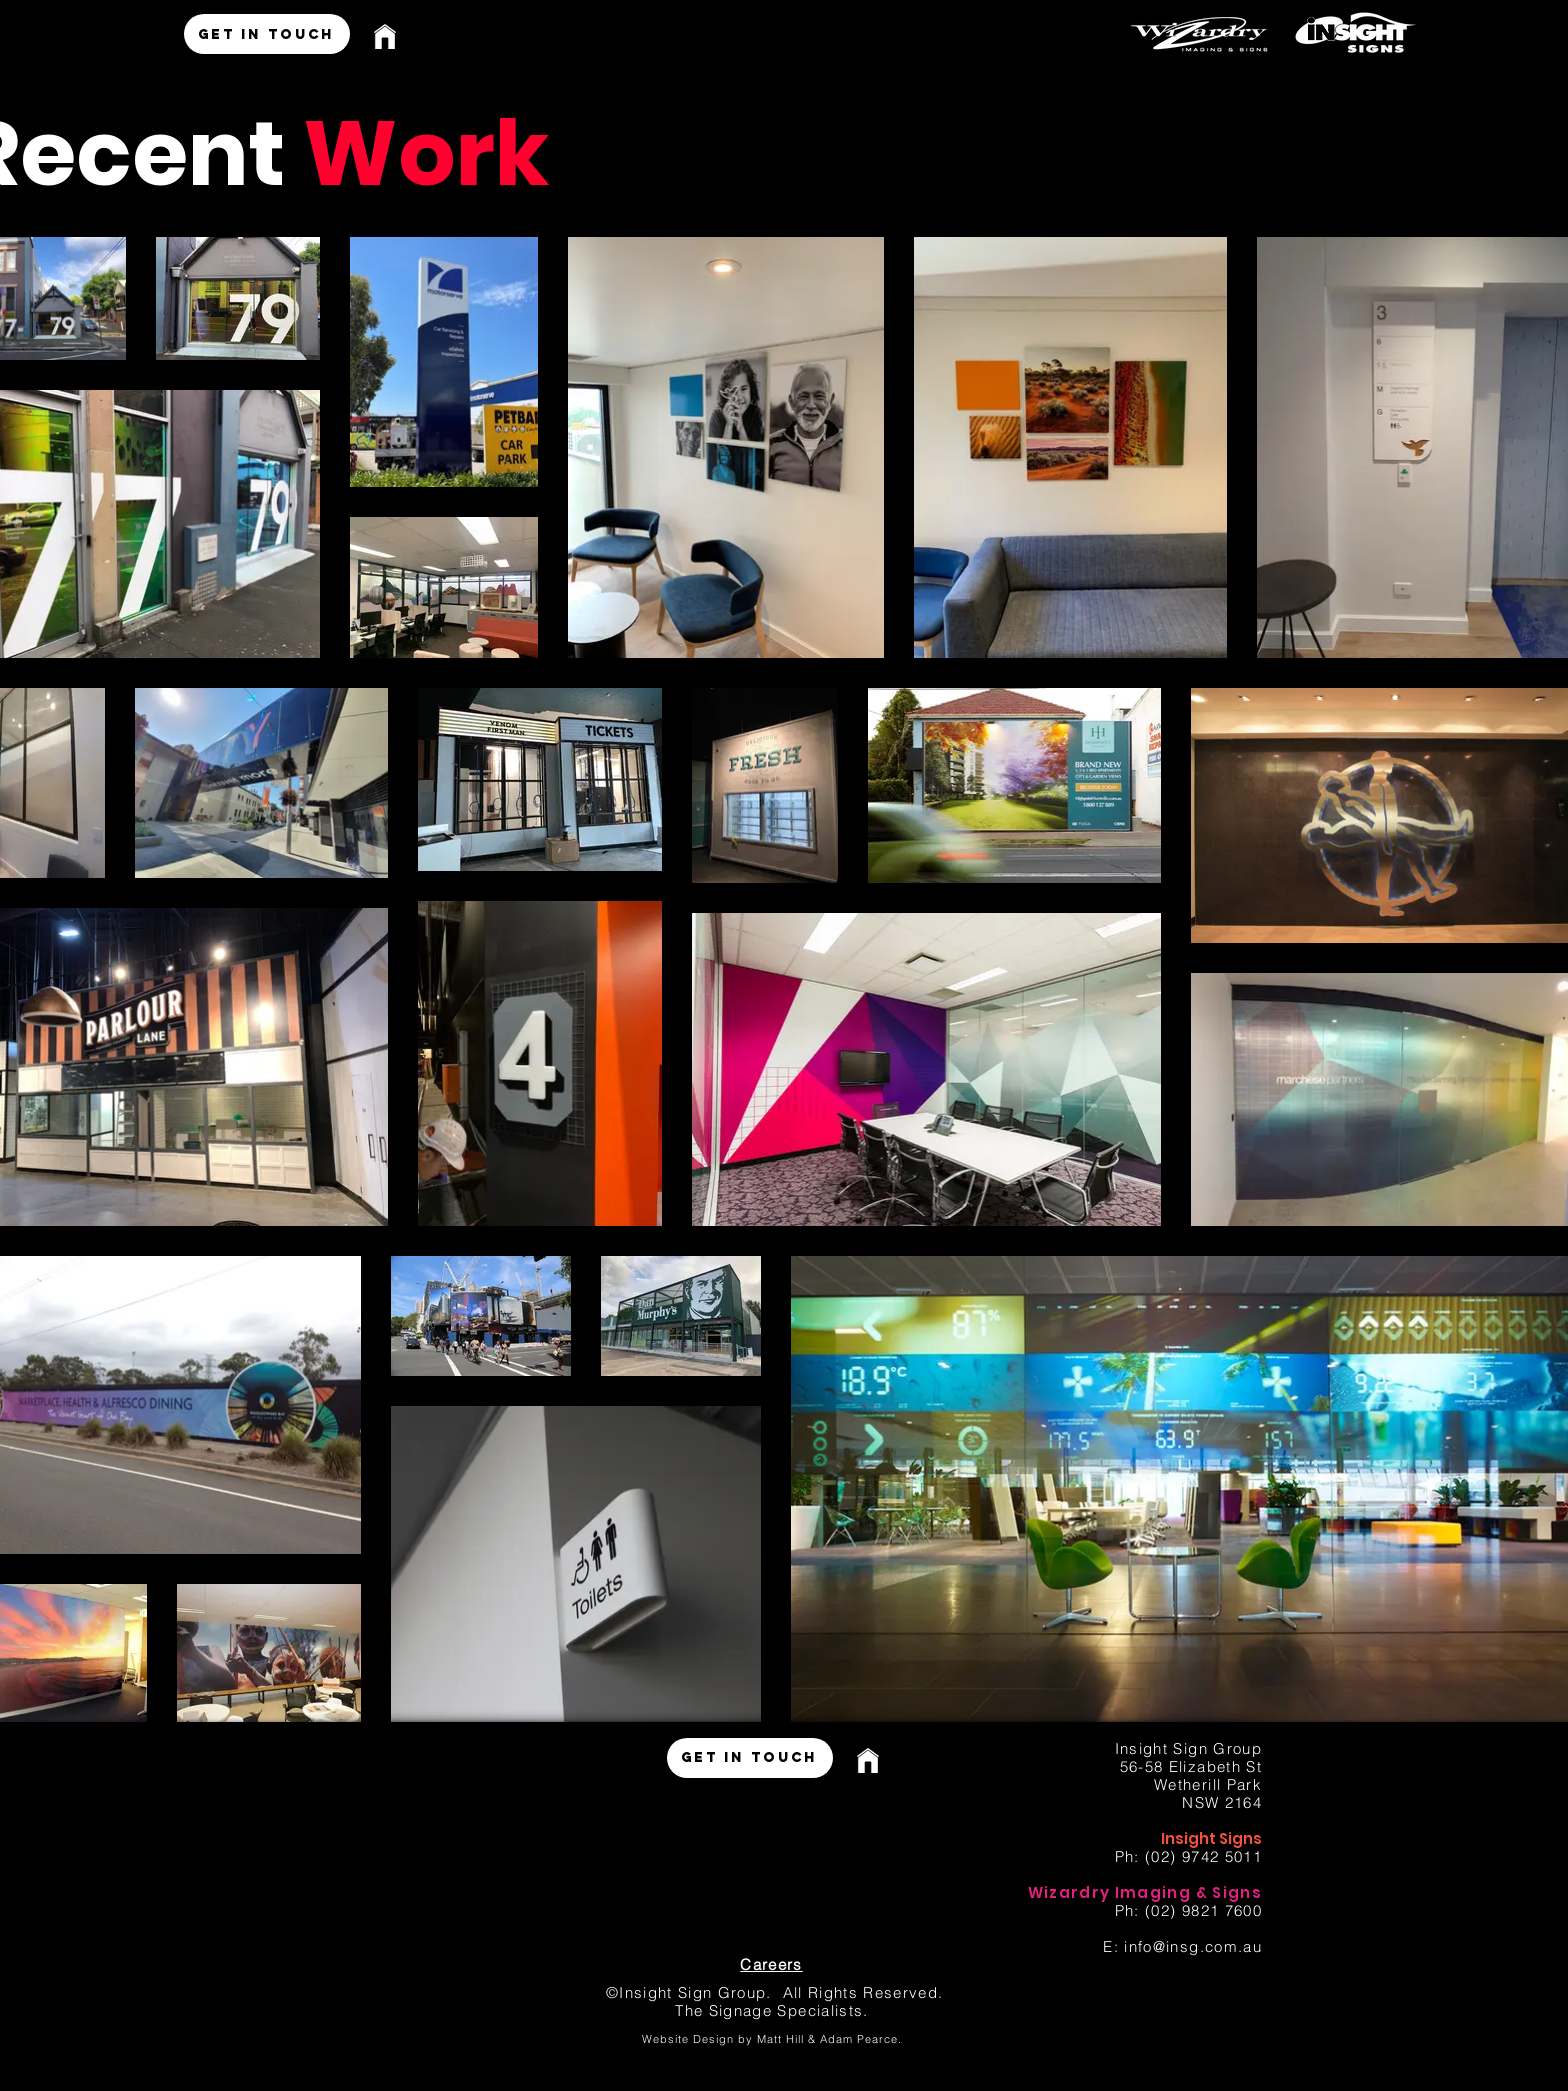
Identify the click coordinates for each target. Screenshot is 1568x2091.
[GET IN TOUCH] (267, 34)
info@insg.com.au (1193, 1946)
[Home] (392, 36)
